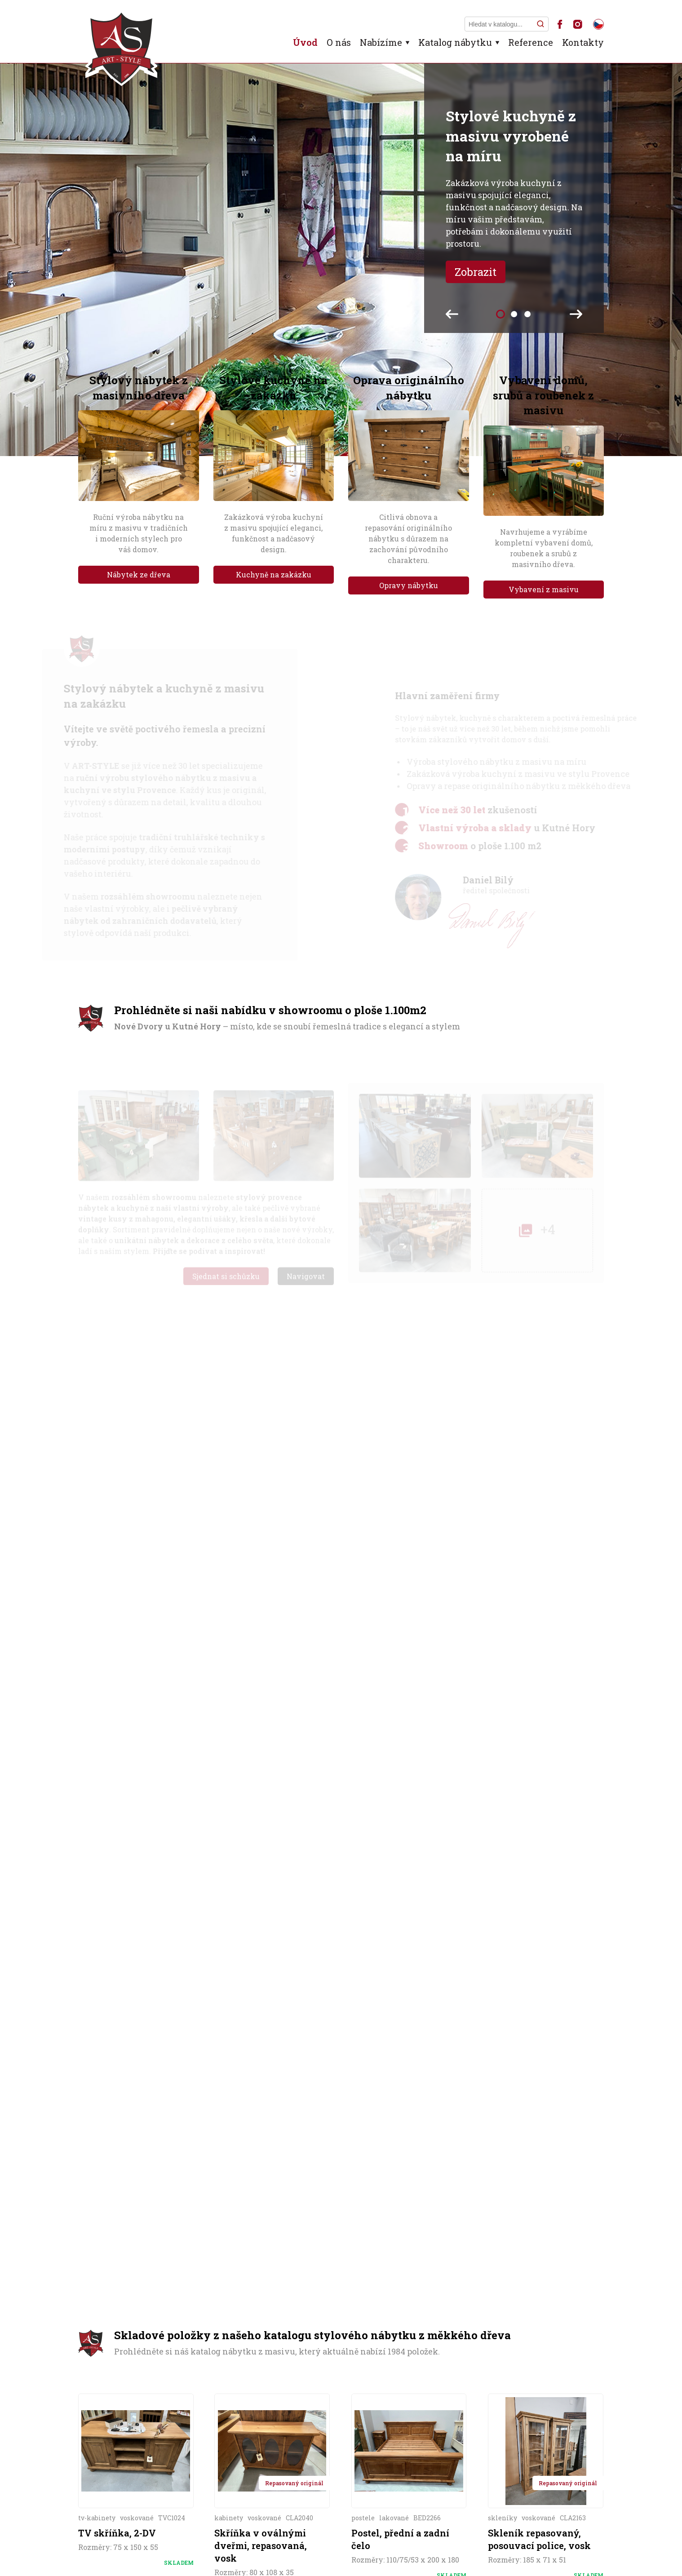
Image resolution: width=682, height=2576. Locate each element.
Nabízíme (381, 42)
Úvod (305, 42)
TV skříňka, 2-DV (117, 1632)
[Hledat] (540, 24)
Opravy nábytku (408, 585)
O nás (339, 42)
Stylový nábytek (191, 2468)
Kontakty (583, 42)
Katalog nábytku (455, 42)
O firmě (128, 2468)
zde (430, 1836)
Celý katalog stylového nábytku (341, 1754)
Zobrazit (475, 272)
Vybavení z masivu (544, 589)
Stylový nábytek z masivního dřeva (138, 388)
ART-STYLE (164, 2552)
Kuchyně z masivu (280, 2468)
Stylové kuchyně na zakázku (273, 388)
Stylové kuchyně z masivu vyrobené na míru (511, 136)
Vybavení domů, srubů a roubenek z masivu (543, 395)
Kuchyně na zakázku (273, 574)
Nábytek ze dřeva (138, 574)
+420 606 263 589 (144, 2265)
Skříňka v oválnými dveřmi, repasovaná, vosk (260, 1645)
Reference (530, 42)
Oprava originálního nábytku (408, 388)
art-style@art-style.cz (155, 2280)
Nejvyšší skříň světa (555, 2464)
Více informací (136, 1685)
